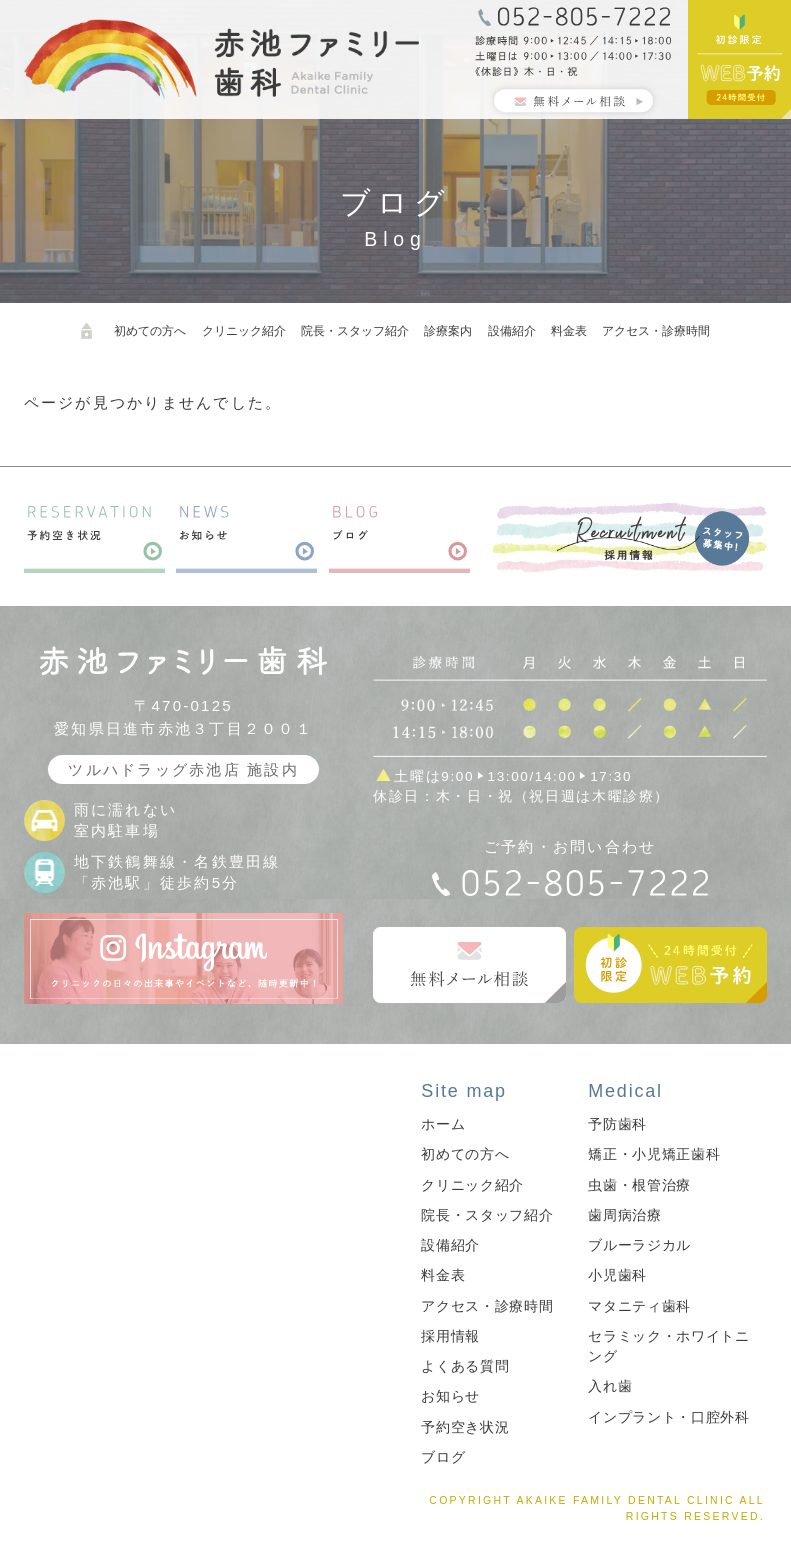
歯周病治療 (624, 1215)
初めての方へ (150, 331)
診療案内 (448, 331)
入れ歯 (610, 1386)
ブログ (443, 1457)
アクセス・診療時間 (656, 331)
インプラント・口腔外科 (668, 1417)
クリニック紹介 (244, 331)
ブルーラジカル (639, 1245)
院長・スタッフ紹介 (355, 331)
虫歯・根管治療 (639, 1185)
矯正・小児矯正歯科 (654, 1154)
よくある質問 (465, 1366)
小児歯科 (617, 1275)
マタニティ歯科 (639, 1306)
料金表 (569, 331)
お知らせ (450, 1396)
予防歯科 (617, 1124)
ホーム (443, 1124)
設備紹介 (512, 331)
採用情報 (450, 1336)
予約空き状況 (465, 1427)
